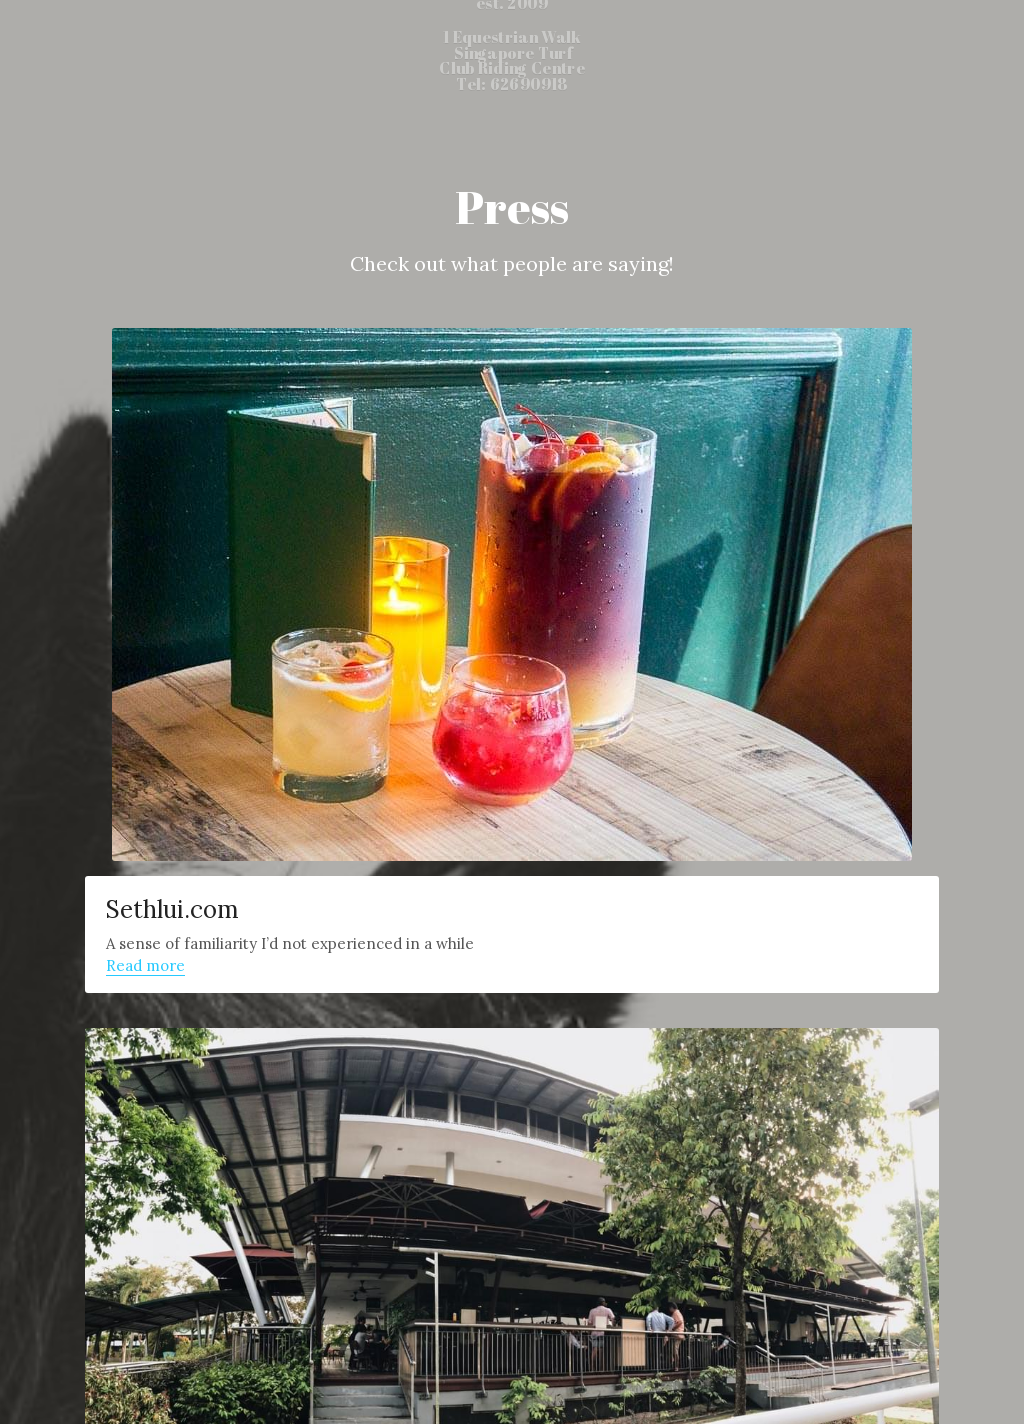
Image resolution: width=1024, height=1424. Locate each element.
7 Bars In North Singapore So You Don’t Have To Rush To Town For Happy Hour (668, 1023)
